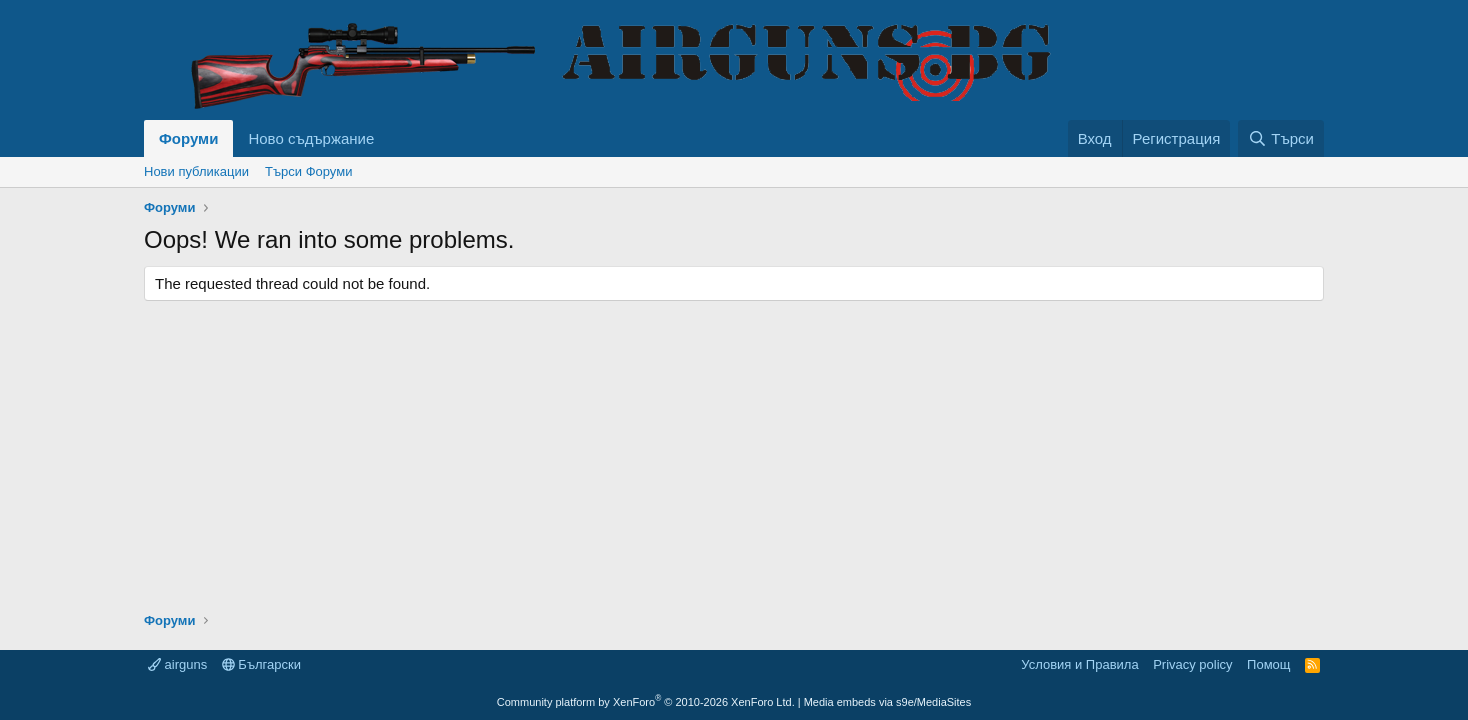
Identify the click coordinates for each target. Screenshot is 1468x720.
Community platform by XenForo (646, 702)
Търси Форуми (308, 171)
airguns (177, 664)
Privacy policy (1192, 664)
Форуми (188, 138)
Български (261, 664)
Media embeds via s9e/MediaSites (888, 702)
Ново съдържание (311, 138)
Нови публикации (196, 171)
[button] (390, 138)
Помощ (1268, 664)
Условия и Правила (1079, 664)
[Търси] (1281, 138)
